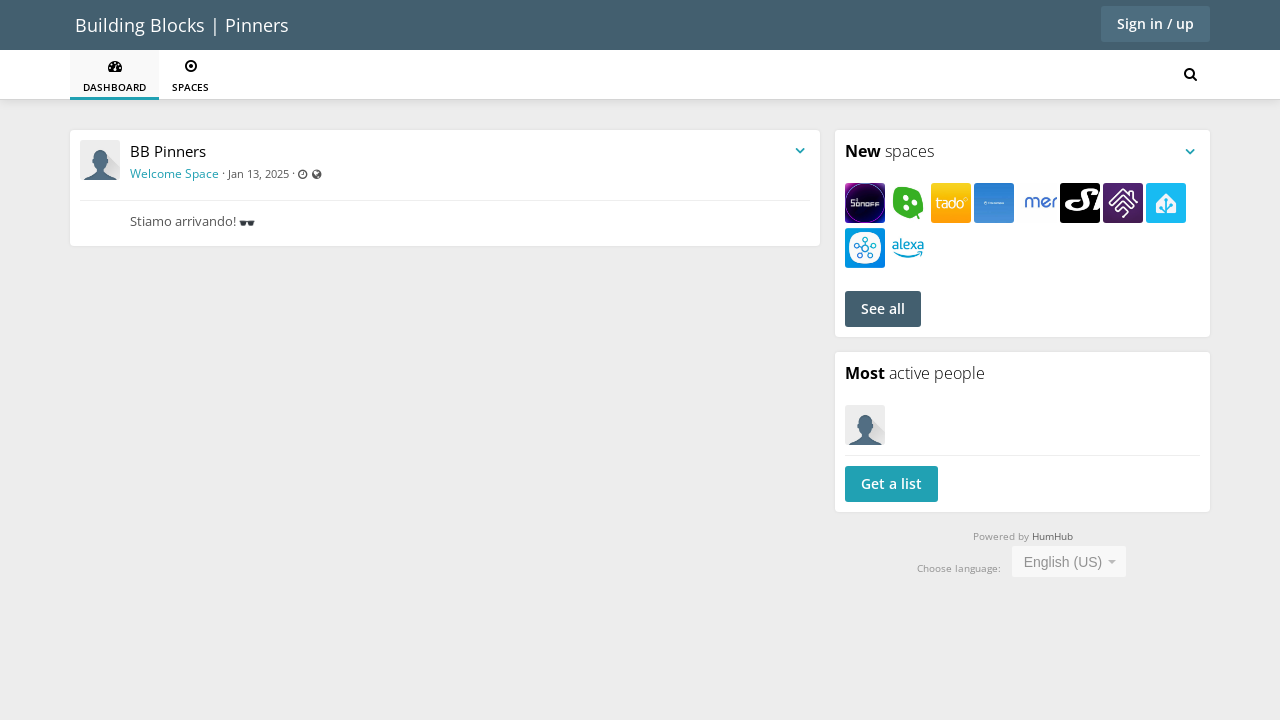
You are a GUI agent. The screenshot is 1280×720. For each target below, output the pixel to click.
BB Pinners (168, 151)
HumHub (1052, 536)
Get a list (891, 483)
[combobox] (1069, 561)
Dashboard (114, 76)
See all (883, 308)
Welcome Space (174, 173)
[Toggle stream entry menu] (800, 151)
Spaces (190, 76)
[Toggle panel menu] (1190, 152)
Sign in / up (1155, 23)
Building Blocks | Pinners (182, 25)
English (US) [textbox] (1063, 562)
